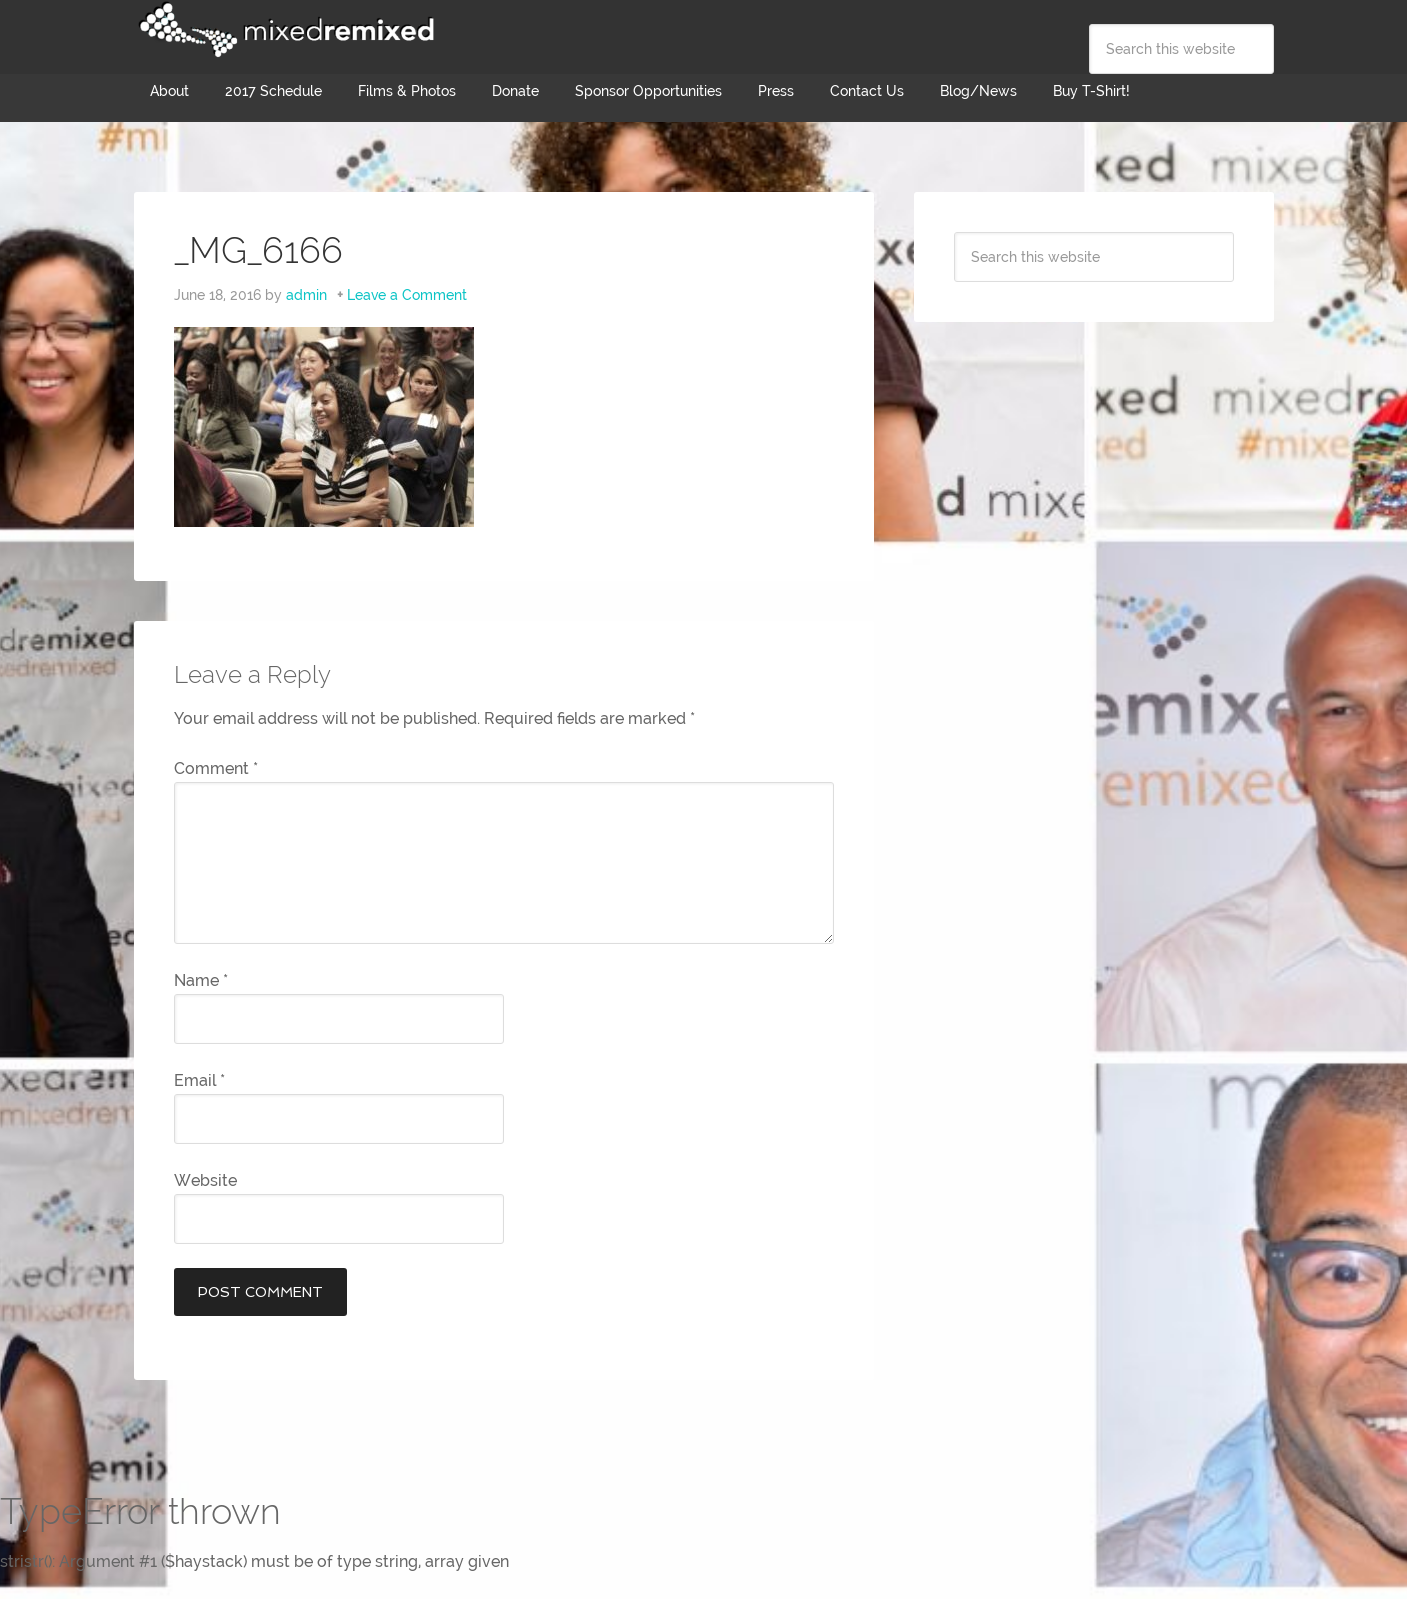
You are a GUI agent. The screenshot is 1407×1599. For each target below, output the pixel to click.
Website (205, 1180)
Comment (216, 768)
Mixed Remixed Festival (284, 30)
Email (199, 1080)
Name (201, 980)
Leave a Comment (407, 295)
